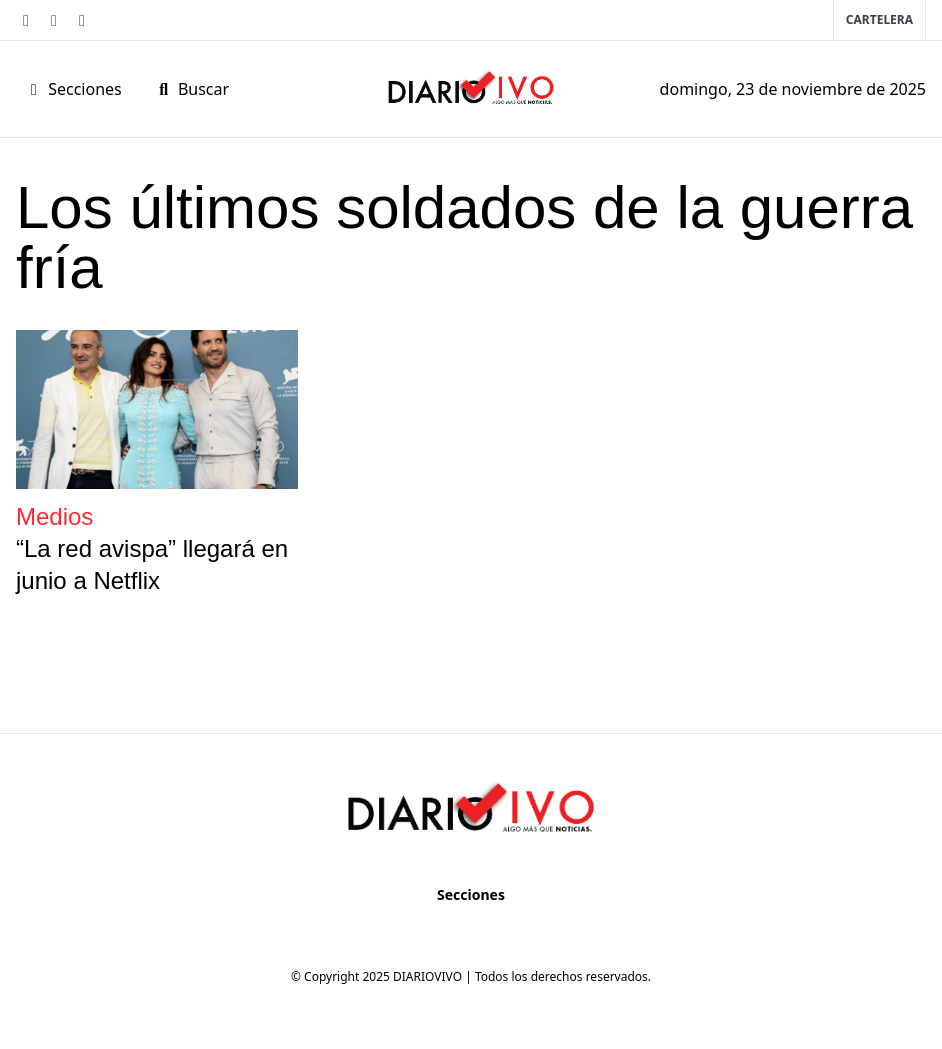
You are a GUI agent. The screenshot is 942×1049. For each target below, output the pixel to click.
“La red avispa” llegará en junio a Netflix (152, 564)
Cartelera (879, 19)
